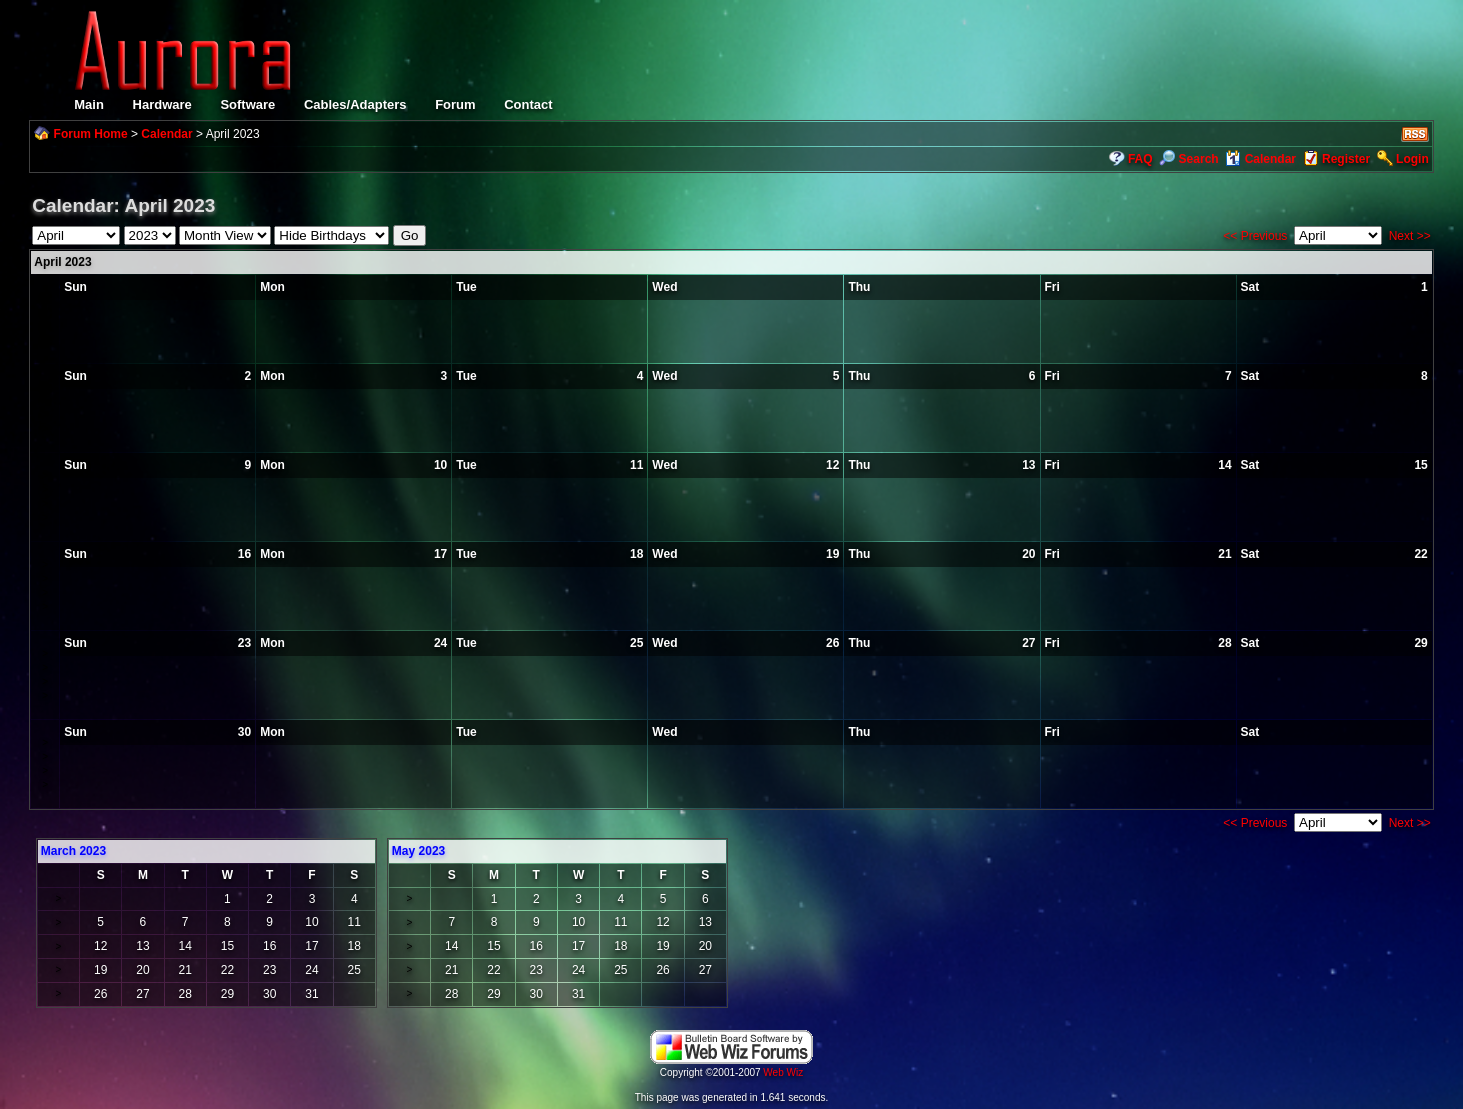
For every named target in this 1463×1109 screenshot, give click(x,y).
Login (1412, 159)
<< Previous (1255, 236)
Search (1188, 159)
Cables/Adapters (355, 104)
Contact (528, 104)
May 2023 (418, 851)
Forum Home (91, 134)
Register (1346, 159)
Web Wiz (783, 1072)
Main (89, 104)
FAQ (1140, 159)
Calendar (166, 134)
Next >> (1410, 236)
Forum (455, 104)
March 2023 (73, 851)
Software (247, 104)
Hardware (162, 104)
